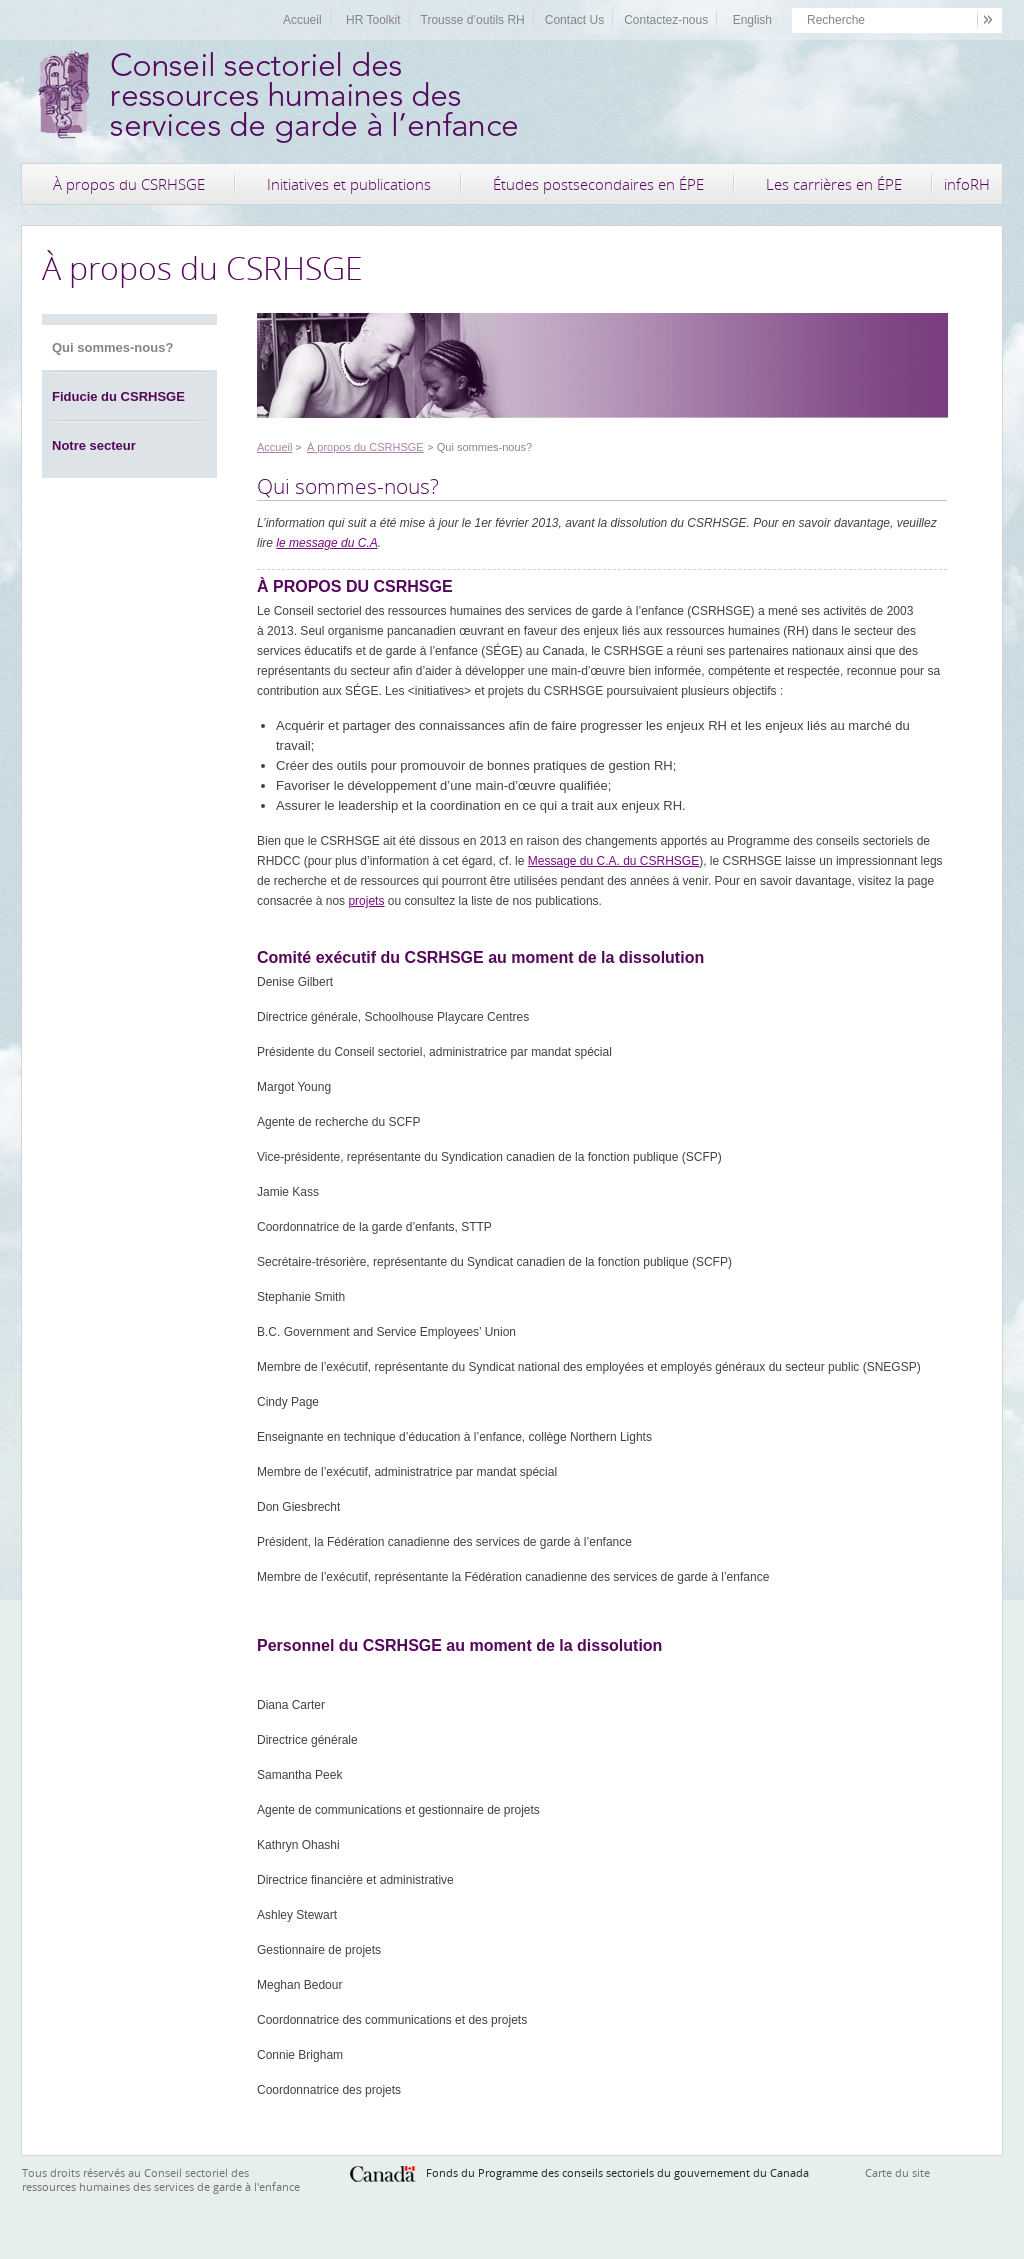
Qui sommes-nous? (112, 347)
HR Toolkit (373, 20)
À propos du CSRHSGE (129, 184)
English (752, 20)
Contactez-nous (666, 20)
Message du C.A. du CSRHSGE (613, 861)
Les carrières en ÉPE (834, 184)
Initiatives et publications (349, 184)
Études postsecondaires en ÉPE (598, 184)
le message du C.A (326, 543)
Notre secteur (94, 445)
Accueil (302, 20)
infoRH (967, 184)
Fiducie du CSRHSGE (118, 396)
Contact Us (574, 20)
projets (366, 901)
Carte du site (897, 2172)
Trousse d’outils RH (473, 20)
